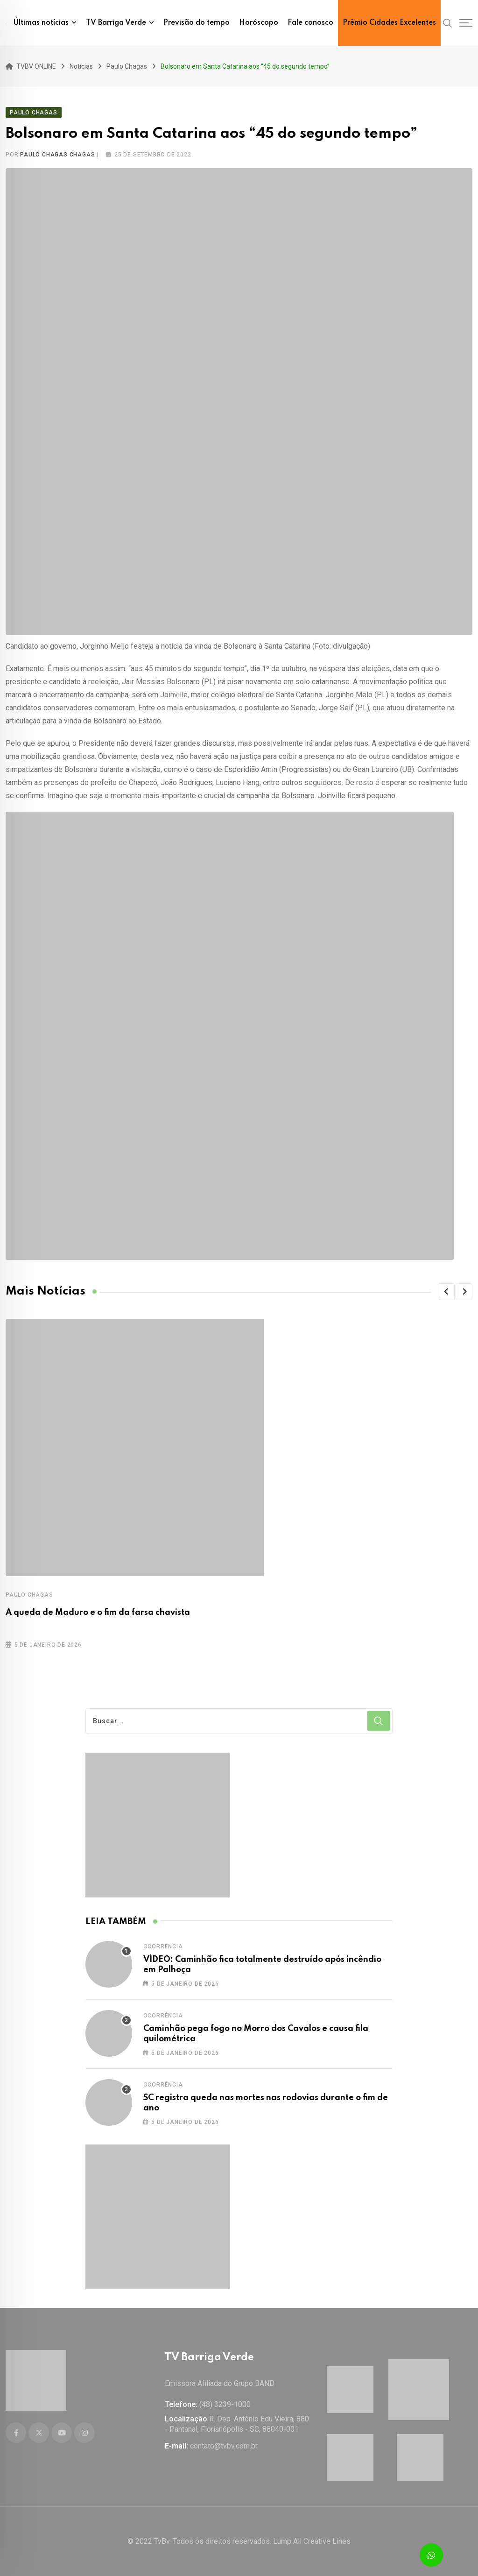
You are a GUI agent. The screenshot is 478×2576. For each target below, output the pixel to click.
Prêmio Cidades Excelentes (389, 23)
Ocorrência (163, 1946)
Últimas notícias (41, 23)
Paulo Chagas (29, 1595)
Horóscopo (258, 23)
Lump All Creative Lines (312, 2541)
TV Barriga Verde (116, 23)
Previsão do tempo (196, 23)
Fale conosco (310, 23)
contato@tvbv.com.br (224, 2446)
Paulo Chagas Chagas (57, 154)
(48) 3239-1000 (225, 2404)
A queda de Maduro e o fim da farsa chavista (98, 1612)
